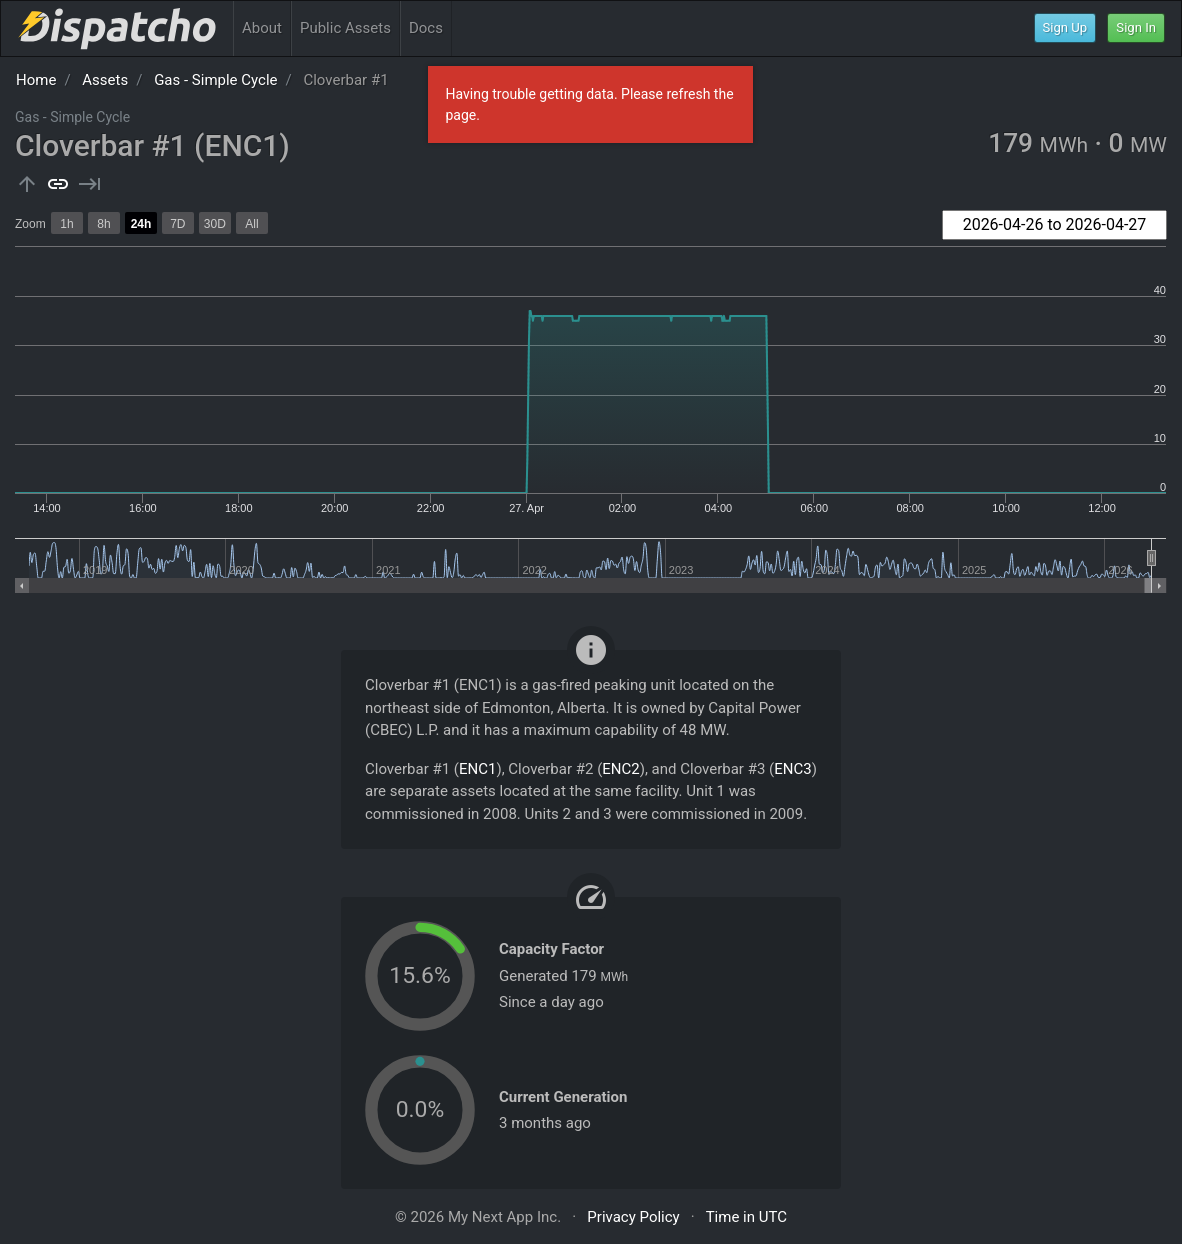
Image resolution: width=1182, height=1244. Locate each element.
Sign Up (1065, 27)
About (262, 28)
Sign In (1136, 27)
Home (36, 80)
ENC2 (620, 769)
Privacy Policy (633, 1217)
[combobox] (1054, 225)
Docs (426, 28)
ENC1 (477, 769)
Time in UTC (746, 1217)
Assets (105, 80)
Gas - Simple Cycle (215, 80)
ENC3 (792, 769)
